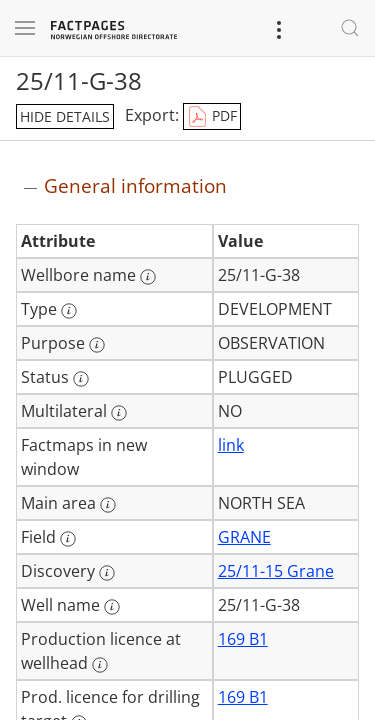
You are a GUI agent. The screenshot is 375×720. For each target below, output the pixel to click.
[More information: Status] (81, 379)
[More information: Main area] (108, 505)
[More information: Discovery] (107, 573)
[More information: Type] (69, 311)
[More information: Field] (68, 539)
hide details (65, 116)
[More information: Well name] (112, 607)
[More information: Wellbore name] (148, 277)
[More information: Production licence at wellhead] (100, 665)
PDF (212, 117)
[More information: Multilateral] (119, 413)
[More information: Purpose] (97, 345)
